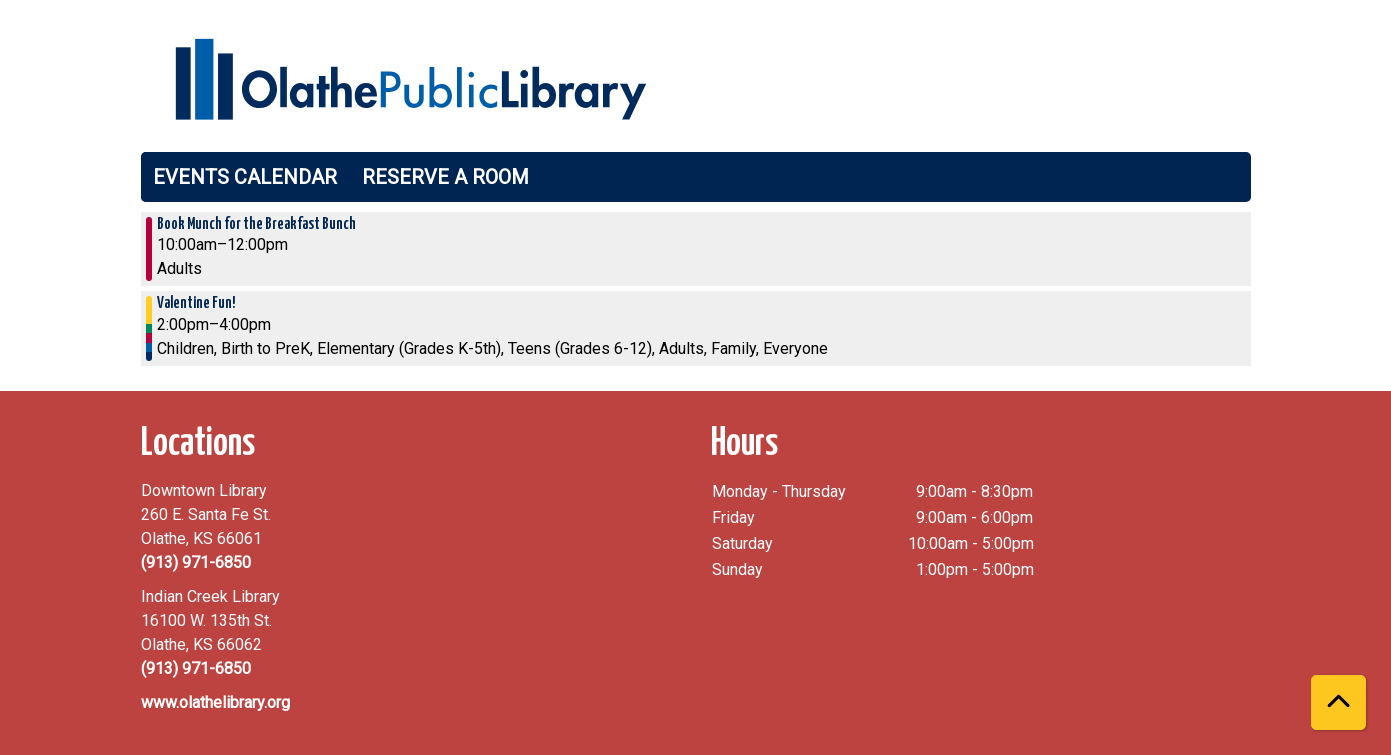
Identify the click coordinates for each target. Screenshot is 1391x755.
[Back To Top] (1338, 702)
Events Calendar (245, 177)
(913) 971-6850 (196, 562)
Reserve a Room (445, 177)
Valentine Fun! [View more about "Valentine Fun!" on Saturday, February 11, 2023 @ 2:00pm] (196, 303)
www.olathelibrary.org (215, 702)
